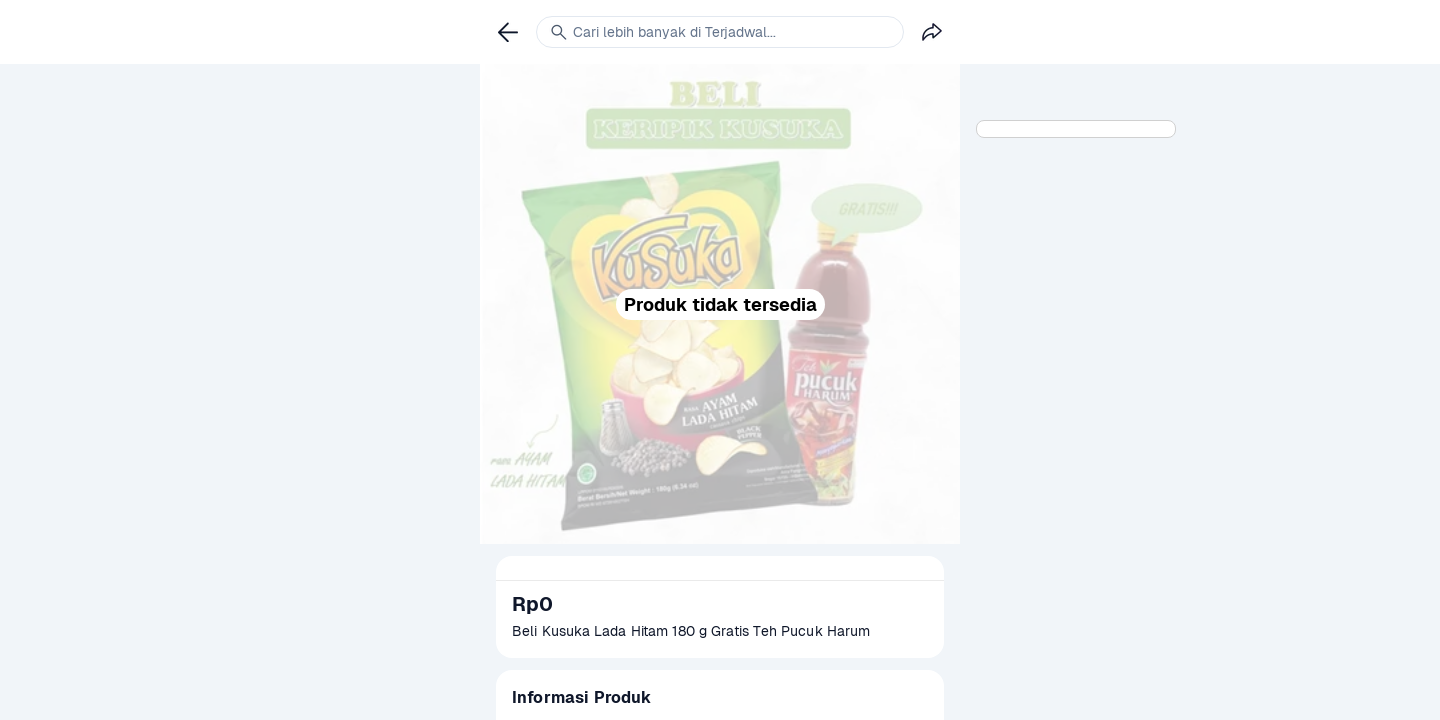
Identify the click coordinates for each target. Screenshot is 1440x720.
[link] (508, 32)
